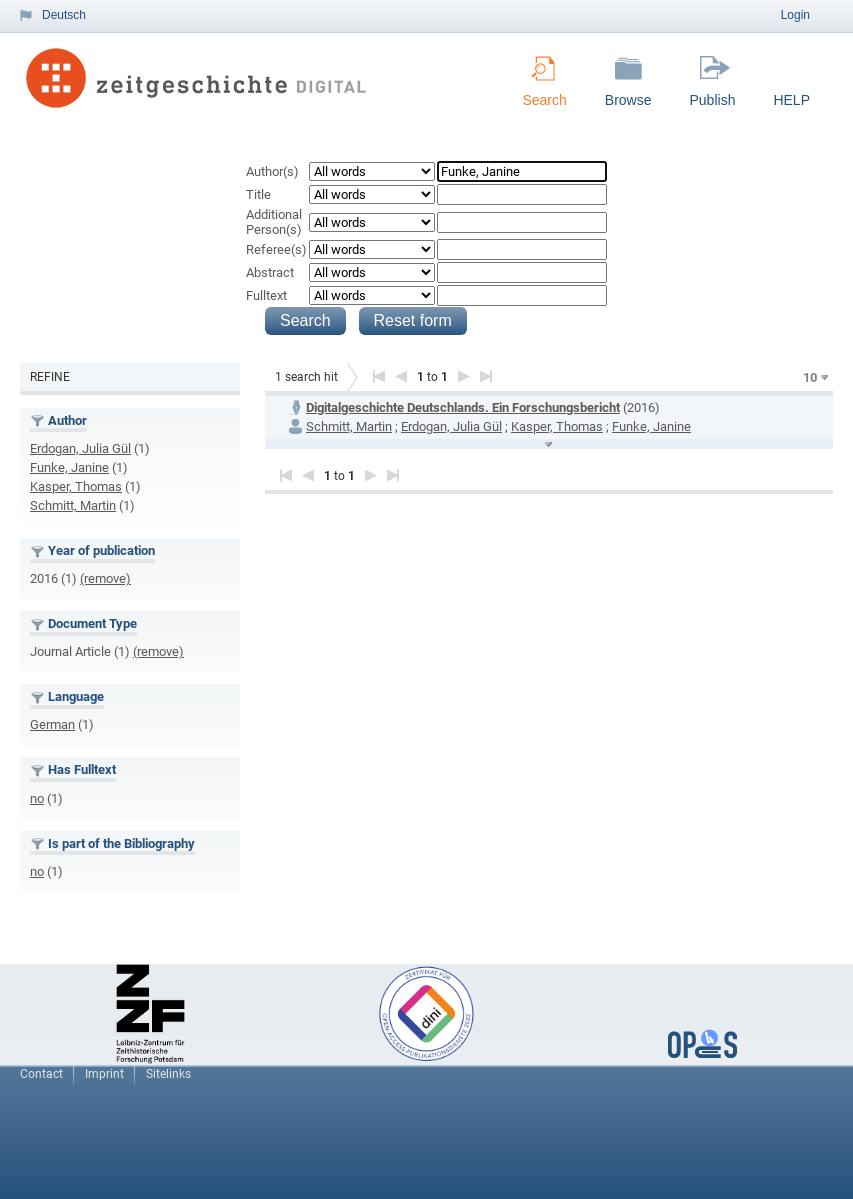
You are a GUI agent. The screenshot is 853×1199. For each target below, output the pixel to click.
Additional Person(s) (274, 222)
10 (810, 377)
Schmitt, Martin (73, 505)
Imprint (104, 1074)
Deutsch (64, 15)
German (52, 724)
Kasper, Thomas (76, 486)
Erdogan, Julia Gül (80, 448)
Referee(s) (276, 249)
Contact (41, 1074)
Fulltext (266, 295)
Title (258, 194)
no (37, 798)
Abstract (270, 272)
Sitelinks (168, 1074)
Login (795, 15)
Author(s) (272, 171)
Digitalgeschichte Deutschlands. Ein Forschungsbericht (463, 407)
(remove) (105, 578)
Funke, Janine (69, 467)
